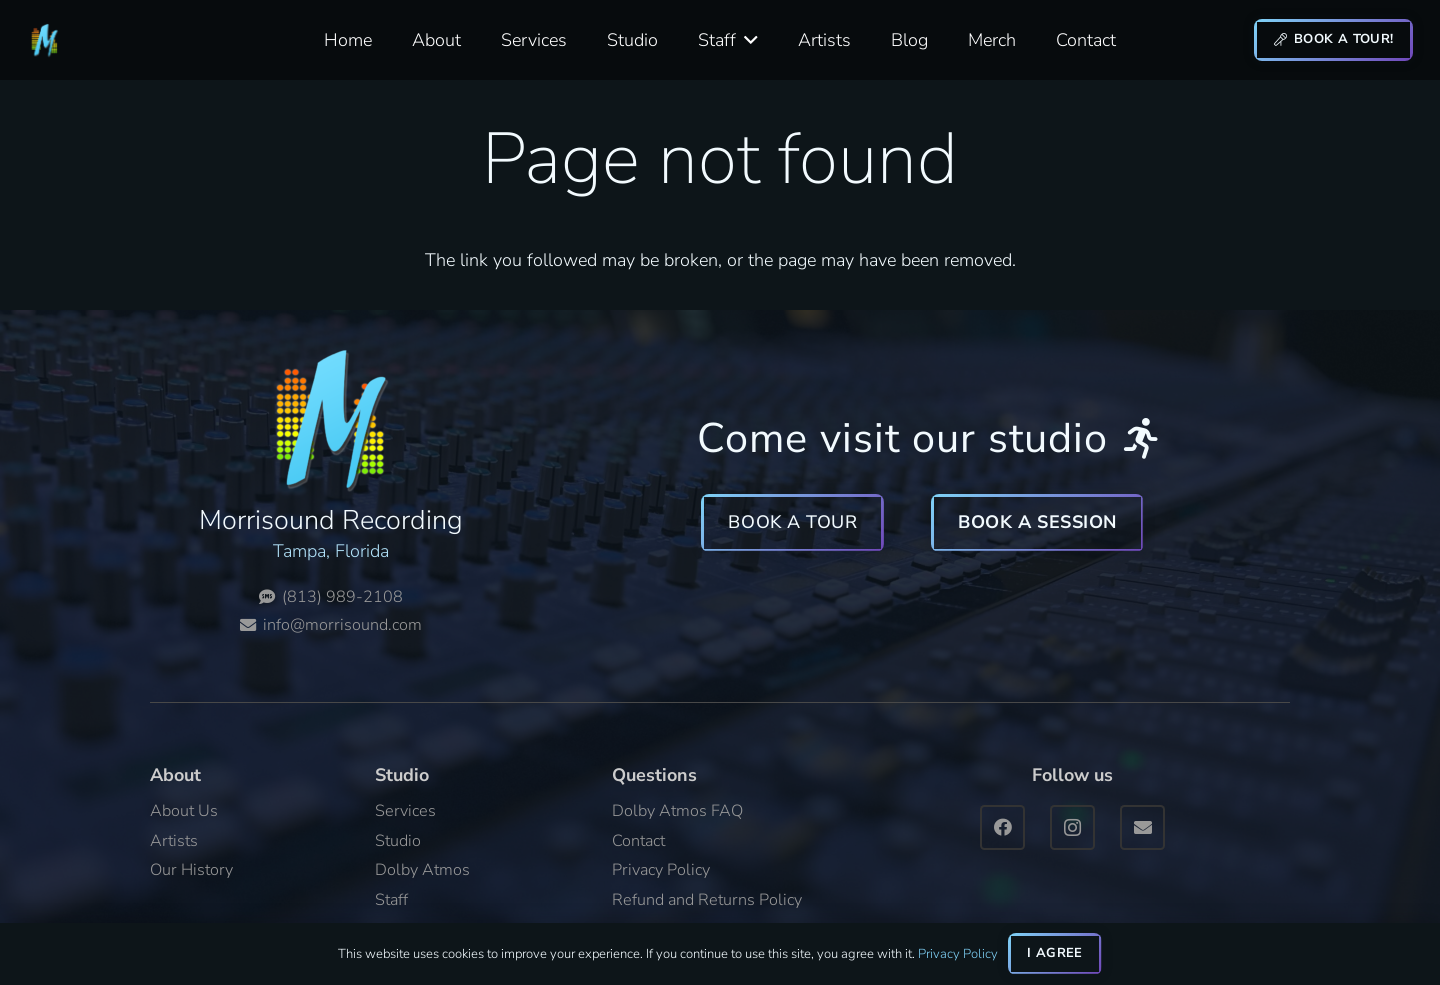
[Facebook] (1002, 827)
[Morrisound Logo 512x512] (44, 40)
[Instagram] (1072, 827)
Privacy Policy (958, 954)
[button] (747, 40)
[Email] (1142, 827)
